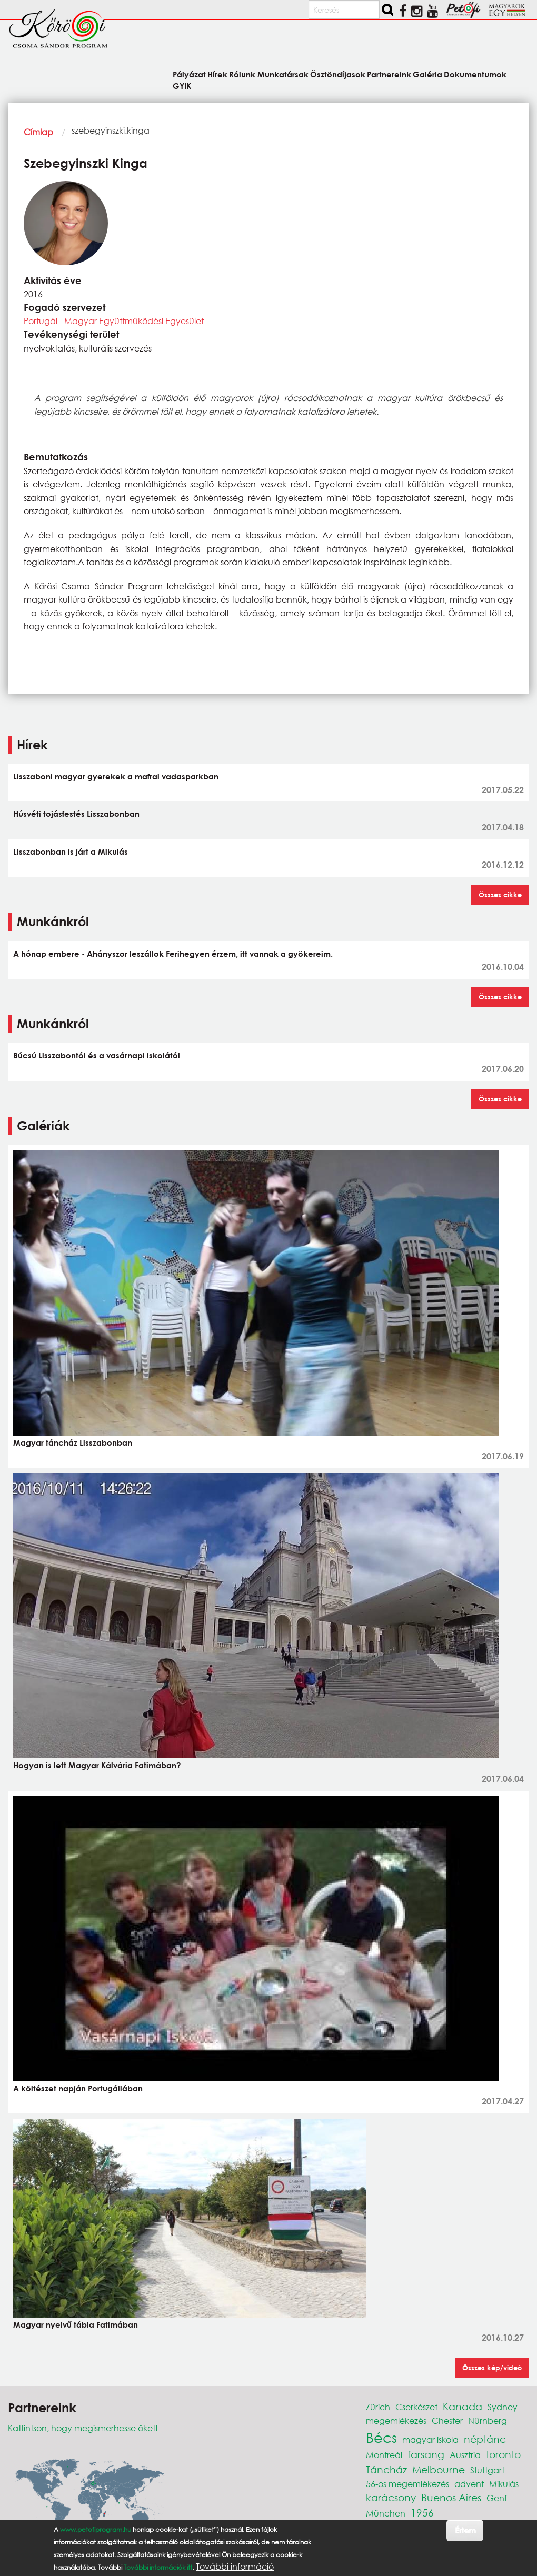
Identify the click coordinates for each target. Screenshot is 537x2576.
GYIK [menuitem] (182, 85)
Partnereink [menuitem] (389, 73)
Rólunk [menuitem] (242, 73)
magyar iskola (430, 2439)
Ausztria (465, 2454)
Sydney (503, 2406)
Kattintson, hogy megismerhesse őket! (83, 2427)
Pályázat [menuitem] (189, 73)
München (385, 2513)
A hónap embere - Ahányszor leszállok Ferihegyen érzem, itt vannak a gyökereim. (173, 953)
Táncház (386, 2469)
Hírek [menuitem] (217, 73)
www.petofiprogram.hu (95, 2529)
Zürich (378, 2406)
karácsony (391, 2497)
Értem (465, 2530)
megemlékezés (396, 2420)
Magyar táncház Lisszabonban (72, 1442)
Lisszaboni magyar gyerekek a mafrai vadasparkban (115, 776)
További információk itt (158, 2567)
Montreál (384, 2454)
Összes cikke (500, 894)
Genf (496, 2497)
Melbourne (438, 2469)
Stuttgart (487, 2469)
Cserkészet (416, 2406)
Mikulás (504, 2483)
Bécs (381, 2437)
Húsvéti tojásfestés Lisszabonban (76, 813)
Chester (447, 2420)
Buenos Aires (451, 2497)
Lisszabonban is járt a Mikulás (70, 851)
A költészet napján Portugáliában (78, 2088)
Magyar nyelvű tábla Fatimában (75, 2324)
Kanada (462, 2406)
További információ (235, 2566)
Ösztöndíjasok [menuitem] (337, 73)
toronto (503, 2454)
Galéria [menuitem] (427, 73)
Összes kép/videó (492, 2367)
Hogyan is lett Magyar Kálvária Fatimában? (97, 1765)
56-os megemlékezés (407, 2483)
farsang (425, 2454)
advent (469, 2483)
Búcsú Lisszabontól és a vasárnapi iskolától (96, 1055)
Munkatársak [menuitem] (283, 73)
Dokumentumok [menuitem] (475, 73)
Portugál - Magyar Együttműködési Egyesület (114, 320)
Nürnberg (487, 2420)
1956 (422, 2513)
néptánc (485, 2439)
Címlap (38, 131)
